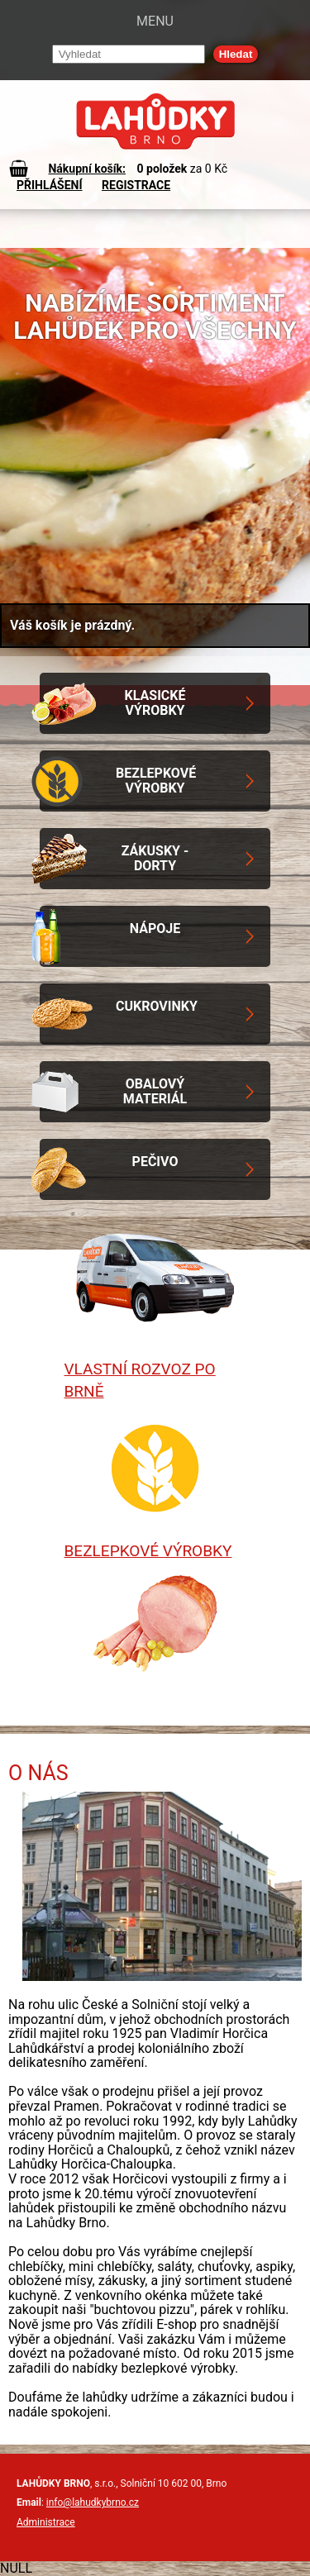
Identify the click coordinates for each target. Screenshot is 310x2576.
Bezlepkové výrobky (156, 780)
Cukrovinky (157, 1006)
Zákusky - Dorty (155, 858)
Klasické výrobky (155, 703)
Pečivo (155, 1161)
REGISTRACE (136, 185)
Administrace (46, 2522)
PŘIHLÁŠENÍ (50, 185)
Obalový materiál (155, 1091)
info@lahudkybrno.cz (92, 2502)
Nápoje (155, 928)
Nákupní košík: (87, 168)
